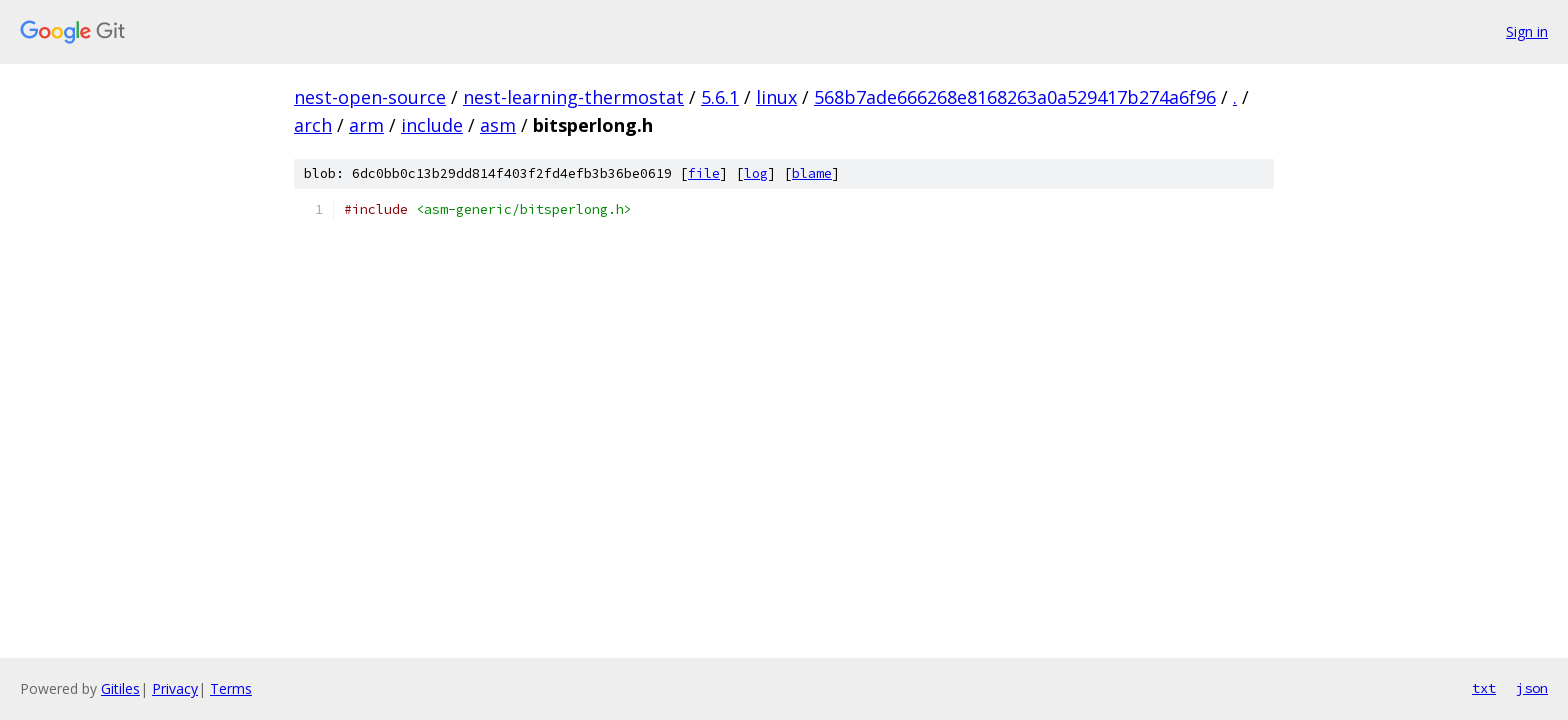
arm (366, 125)
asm (498, 125)
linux (776, 97)
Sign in (1527, 31)
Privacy (175, 688)
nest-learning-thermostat (573, 97)
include (432, 125)
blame (812, 173)
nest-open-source (370, 97)
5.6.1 (720, 97)
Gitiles (120, 688)
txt (1484, 688)
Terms (231, 688)
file (704, 173)
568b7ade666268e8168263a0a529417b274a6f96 (1015, 97)
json (1532, 688)
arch (313, 125)
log (756, 173)
